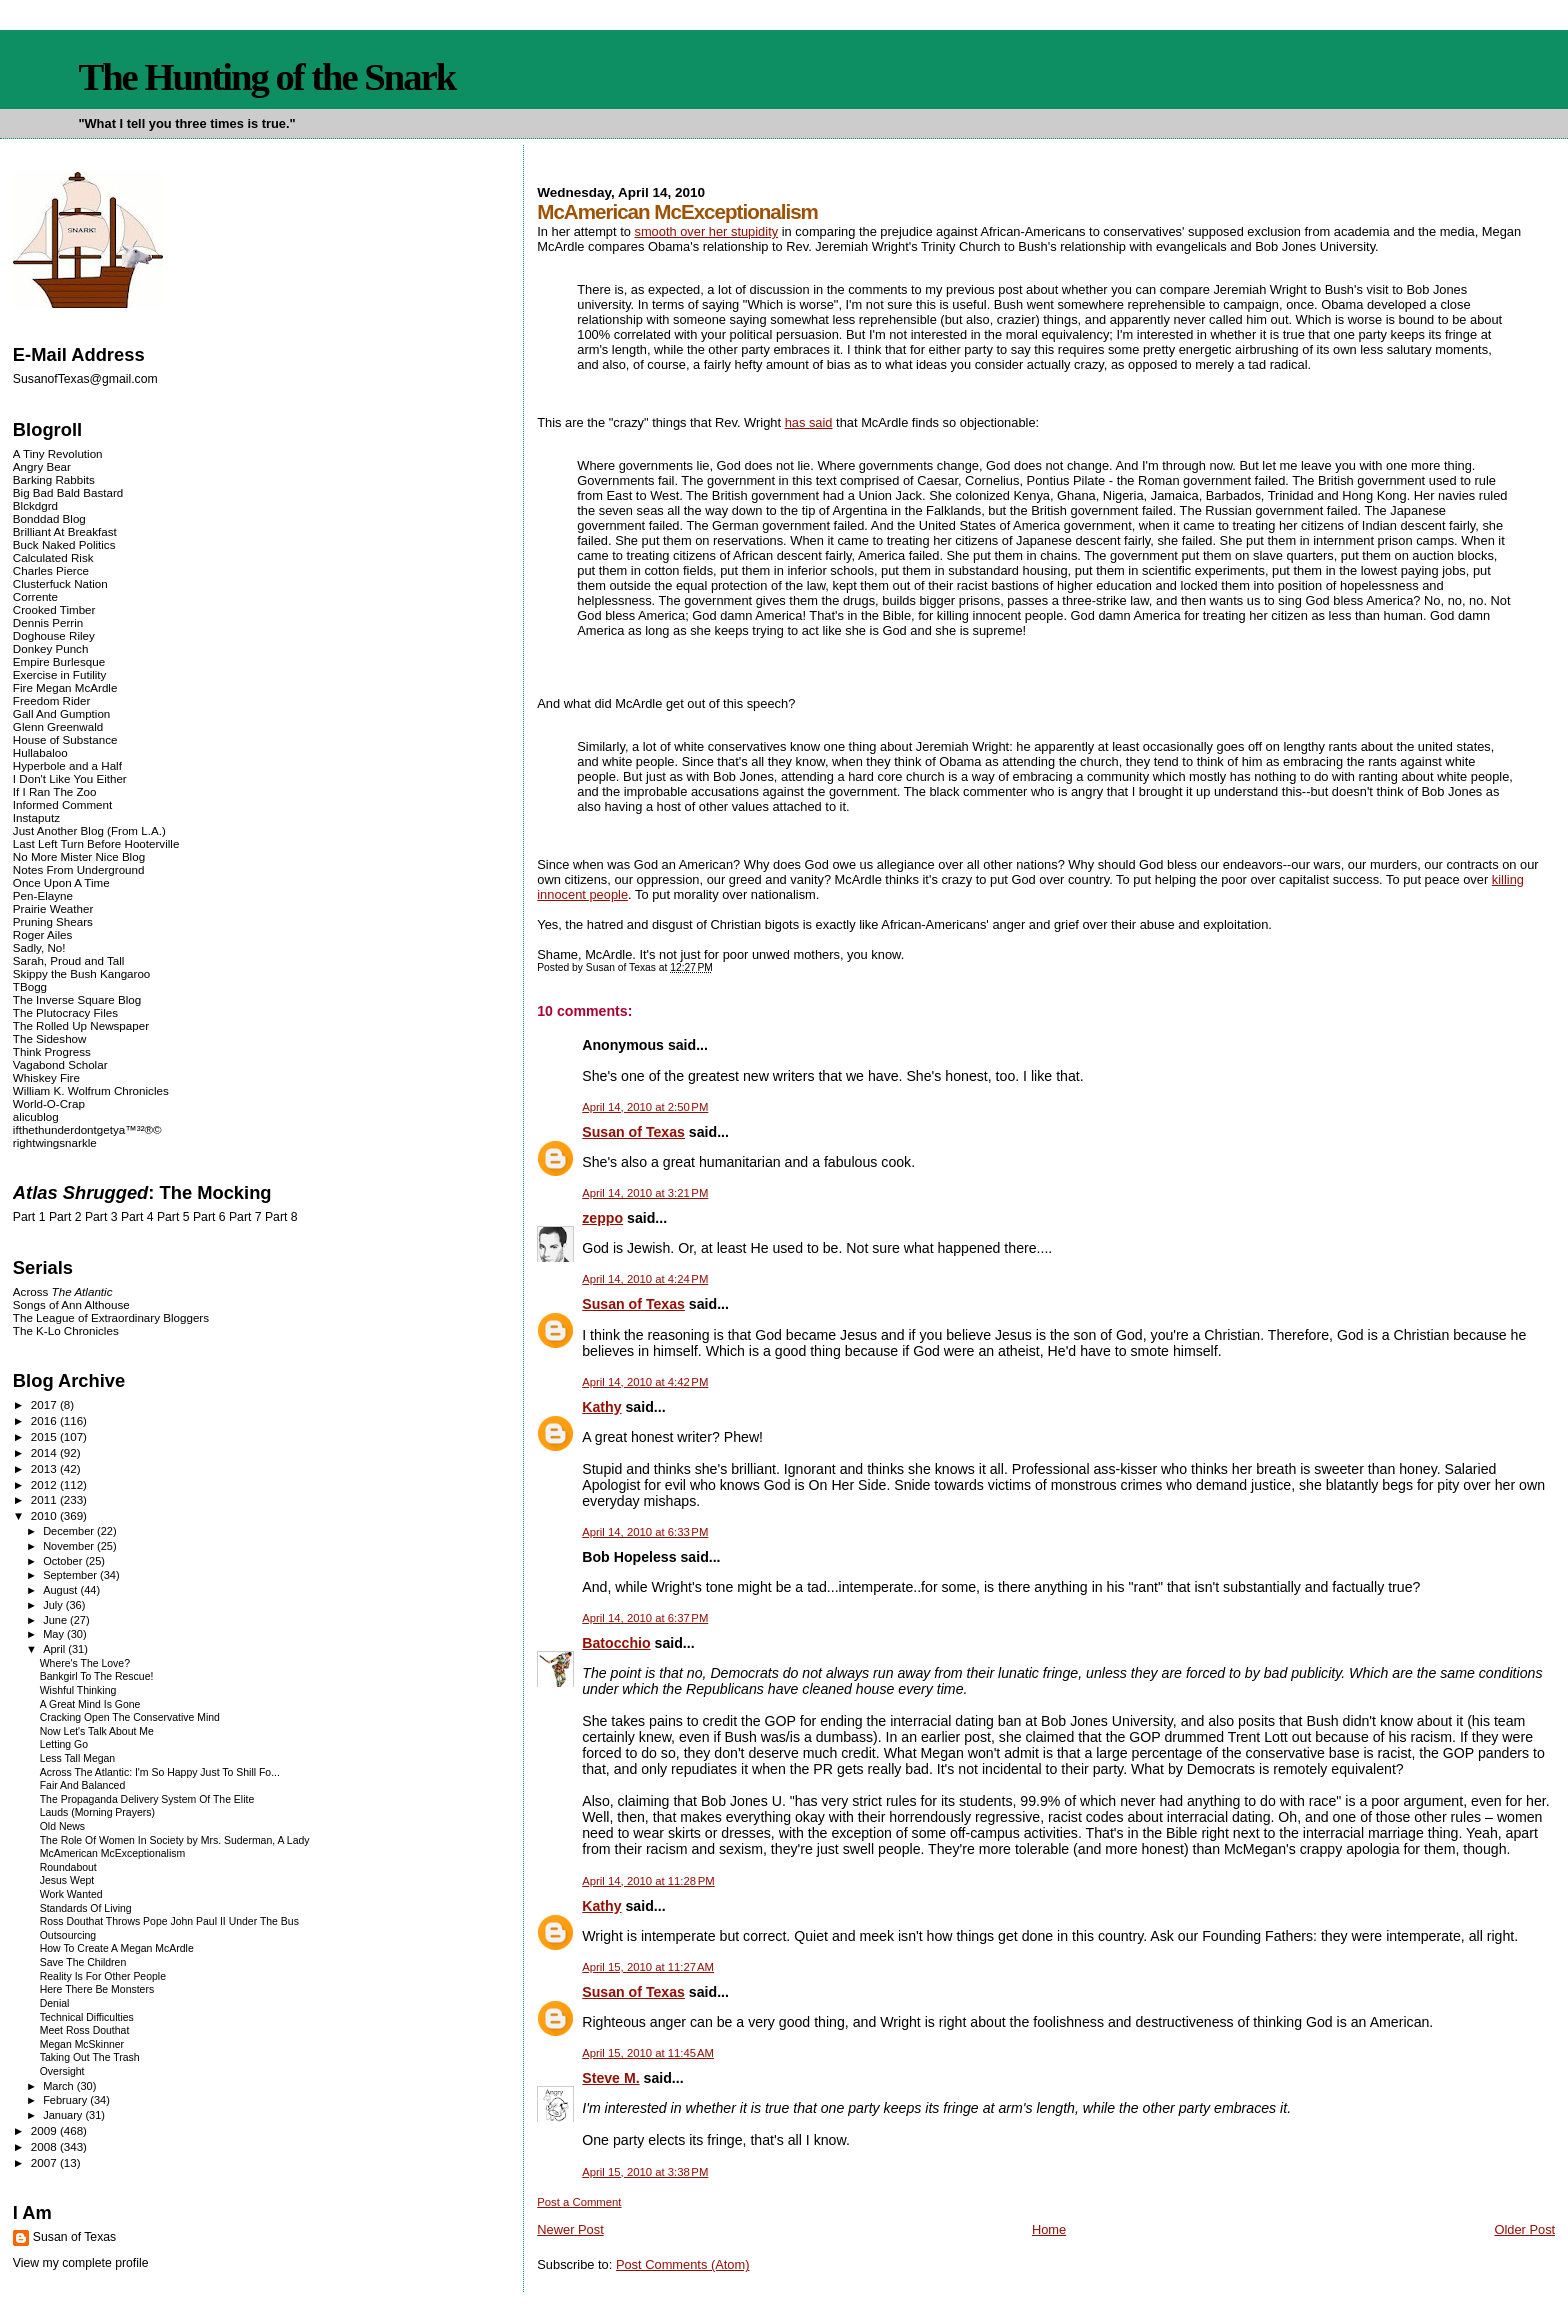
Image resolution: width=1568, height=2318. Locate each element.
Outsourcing (68, 1935)
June (56, 1620)
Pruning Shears (53, 921)
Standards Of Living (86, 1908)
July (54, 1605)
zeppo (602, 1218)
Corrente (35, 596)
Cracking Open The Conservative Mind (130, 1717)
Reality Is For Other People (103, 1976)
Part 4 (137, 1217)
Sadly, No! (39, 947)
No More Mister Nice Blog (79, 856)
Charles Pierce (51, 570)
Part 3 (101, 1217)
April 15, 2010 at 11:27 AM (648, 1967)
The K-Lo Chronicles (66, 1330)
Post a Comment (579, 2202)
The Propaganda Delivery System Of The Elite (147, 1799)
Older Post (1524, 2229)
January (64, 2115)
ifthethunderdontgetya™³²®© (87, 1129)
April (55, 1649)
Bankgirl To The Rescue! (97, 1676)
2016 (45, 1420)
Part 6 (209, 1217)
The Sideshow (50, 1038)
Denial (55, 2003)
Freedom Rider (51, 700)
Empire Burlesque (59, 661)
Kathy (601, 1407)
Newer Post (570, 2229)
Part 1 (29, 1217)
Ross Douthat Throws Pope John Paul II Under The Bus (169, 1921)
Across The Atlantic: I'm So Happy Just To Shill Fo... (160, 1772)
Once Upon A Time (61, 882)
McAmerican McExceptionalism (112, 1853)
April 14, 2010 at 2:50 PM (645, 1107)
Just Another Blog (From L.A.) (89, 830)
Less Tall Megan (77, 1758)
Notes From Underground (79, 869)
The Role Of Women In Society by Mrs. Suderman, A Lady (175, 1840)
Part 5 (173, 1217)
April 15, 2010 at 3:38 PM (645, 2172)
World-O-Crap (49, 1103)
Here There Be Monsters (97, 1989)
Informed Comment (62, 804)
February (66, 2100)
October (64, 1561)
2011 (45, 1499)
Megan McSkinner (82, 2044)
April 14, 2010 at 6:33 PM (645, 1532)
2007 (45, 2162)
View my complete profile (81, 2263)
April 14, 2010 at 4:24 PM (645, 1279)
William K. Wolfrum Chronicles (91, 1090)
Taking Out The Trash (90, 2057)
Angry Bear (42, 466)
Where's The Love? (85, 1663)
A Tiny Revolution (58, 453)
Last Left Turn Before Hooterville (96, 843)
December (70, 1531)
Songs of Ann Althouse (71, 1304)
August (61, 1590)
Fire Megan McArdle (65, 687)
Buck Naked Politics (64, 544)
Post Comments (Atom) (683, 2264)
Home (1049, 2229)
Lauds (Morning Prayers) (97, 1812)
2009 (45, 2130)
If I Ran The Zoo (55, 791)
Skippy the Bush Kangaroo (81, 973)
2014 (45, 1452)
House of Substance (65, 739)
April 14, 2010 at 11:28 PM (648, 1881)
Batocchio (616, 1643)
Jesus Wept (67, 1880)
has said (809, 422)
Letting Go (64, 1744)
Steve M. (610, 2078)
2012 (45, 1484)
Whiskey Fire (46, 1077)
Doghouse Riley (54, 635)
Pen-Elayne (43, 895)
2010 (45, 1515)
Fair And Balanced (83, 1785)
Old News (62, 1826)
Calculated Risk (53, 557)
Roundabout (68, 1867)
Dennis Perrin (48, 622)
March (60, 2086)
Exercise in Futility (60, 674)
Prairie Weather (53, 908)
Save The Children (83, 1962)
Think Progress (52, 1051)
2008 (45, 2146)
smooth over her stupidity (706, 231)
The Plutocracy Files (65, 1012)
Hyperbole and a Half (67, 765)
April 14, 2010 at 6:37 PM (645, 1618)
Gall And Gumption (61, 713)
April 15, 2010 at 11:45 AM (648, 2053)
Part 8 (281, 1217)
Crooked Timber (54, 609)
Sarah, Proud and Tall (68, 960)
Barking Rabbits (54, 479)
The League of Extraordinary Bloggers (111, 1317)
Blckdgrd (35, 505)
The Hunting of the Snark (266, 77)
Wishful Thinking (78, 1690)
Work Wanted (71, 1894)
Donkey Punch (51, 648)
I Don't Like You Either (70, 778)
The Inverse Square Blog (77, 999)
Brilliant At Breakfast (65, 531)
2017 (45, 1404)
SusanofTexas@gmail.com (85, 379)
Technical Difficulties (87, 2017)
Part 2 (65, 1217)
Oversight (62, 2071)
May (55, 1634)
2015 (45, 1436)
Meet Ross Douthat (85, 2030)
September (71, 1575)
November (70, 1546)
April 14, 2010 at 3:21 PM (645, 1193)
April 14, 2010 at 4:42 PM (645, 1382)
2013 (45, 1468)
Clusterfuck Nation (60, 583)
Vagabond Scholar (60, 1064)
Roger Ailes (42, 934)
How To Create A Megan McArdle (117, 1948)
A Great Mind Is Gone (90, 1704)
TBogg (30, 986)
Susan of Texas (633, 1132)
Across (63, 1291)
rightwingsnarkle (55, 1142)
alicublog (36, 1116)
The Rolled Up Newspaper (81, 1025)
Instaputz (36, 817)
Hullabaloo (40, 752)
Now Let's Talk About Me (97, 1731)
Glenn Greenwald (58, 726)
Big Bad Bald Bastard (68, 492)
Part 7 (245, 1217)
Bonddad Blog (49, 518)
